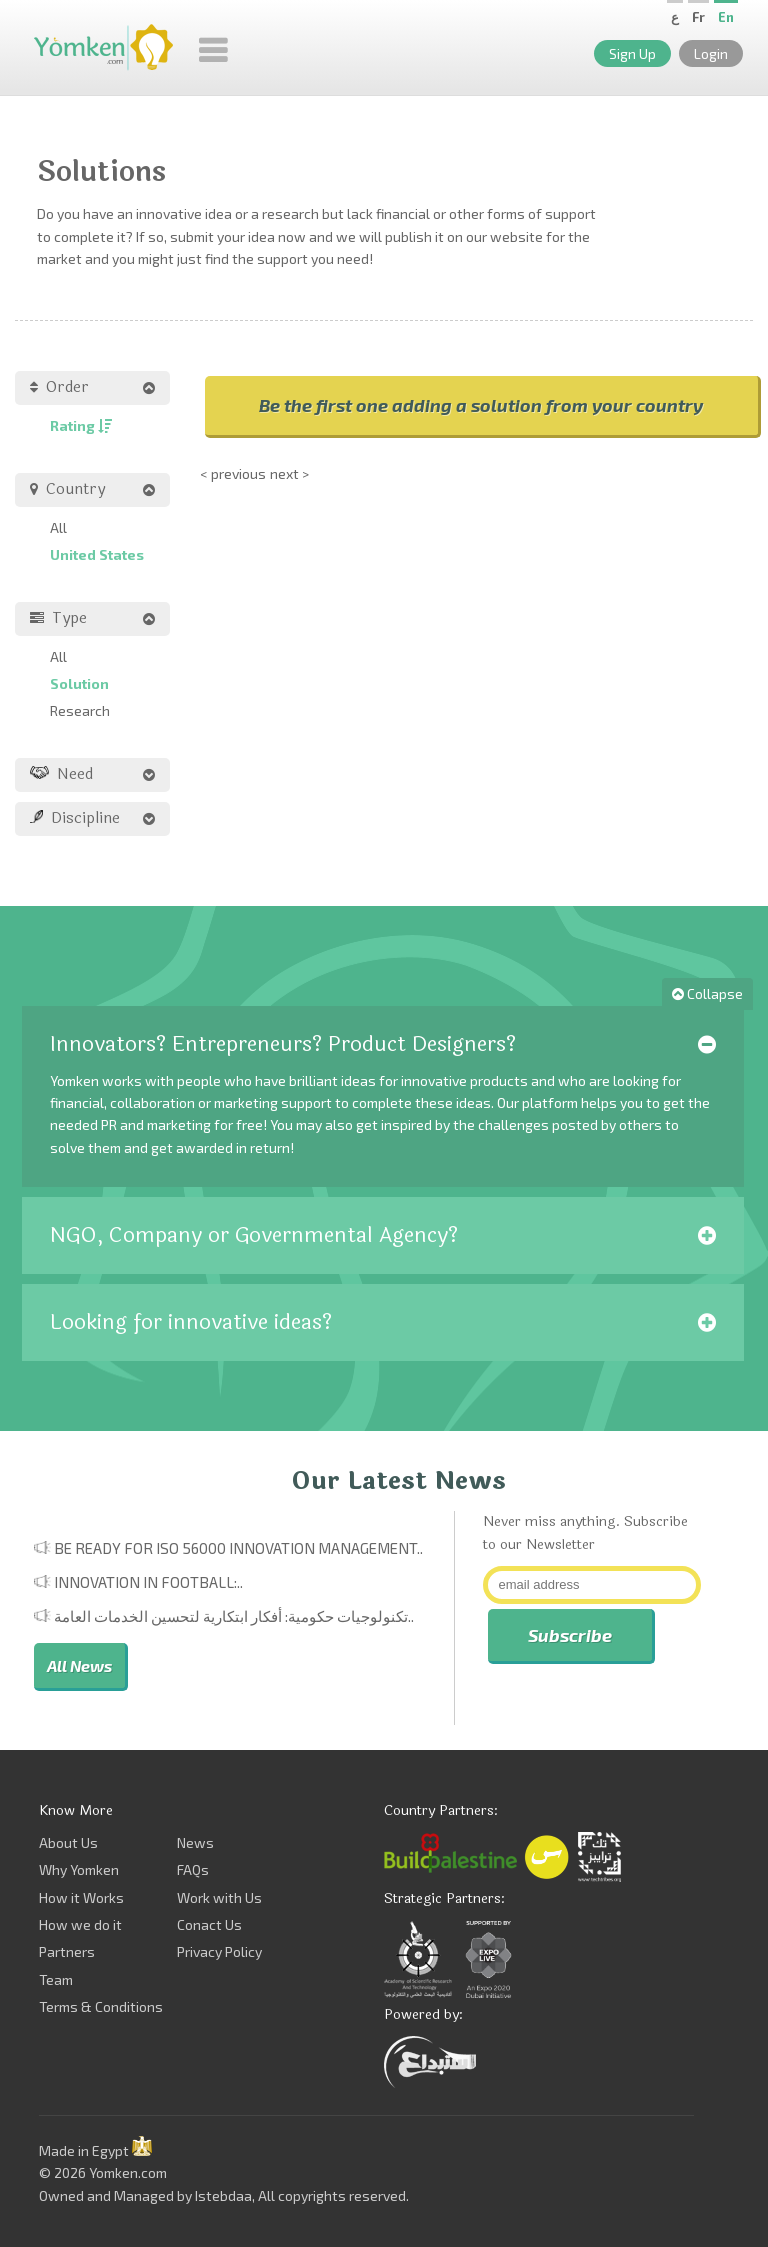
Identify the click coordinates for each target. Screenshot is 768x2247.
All (58, 527)
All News (79, 1665)
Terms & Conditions (101, 2006)
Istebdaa (223, 2195)
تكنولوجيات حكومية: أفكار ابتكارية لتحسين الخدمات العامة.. (234, 1616)
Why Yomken (79, 1869)
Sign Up (632, 53)
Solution (79, 683)
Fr (698, 17)
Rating (81, 425)
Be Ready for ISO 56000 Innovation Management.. (238, 1548)
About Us (68, 1842)
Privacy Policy (219, 1951)
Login (711, 53)
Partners (67, 1951)
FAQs (193, 1869)
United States (97, 554)
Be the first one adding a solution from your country (481, 405)
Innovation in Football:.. (148, 1582)
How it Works (81, 1897)
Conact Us (209, 1924)
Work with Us (219, 1897)
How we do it (80, 1924)
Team (56, 1979)
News (195, 1842)
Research (80, 710)
